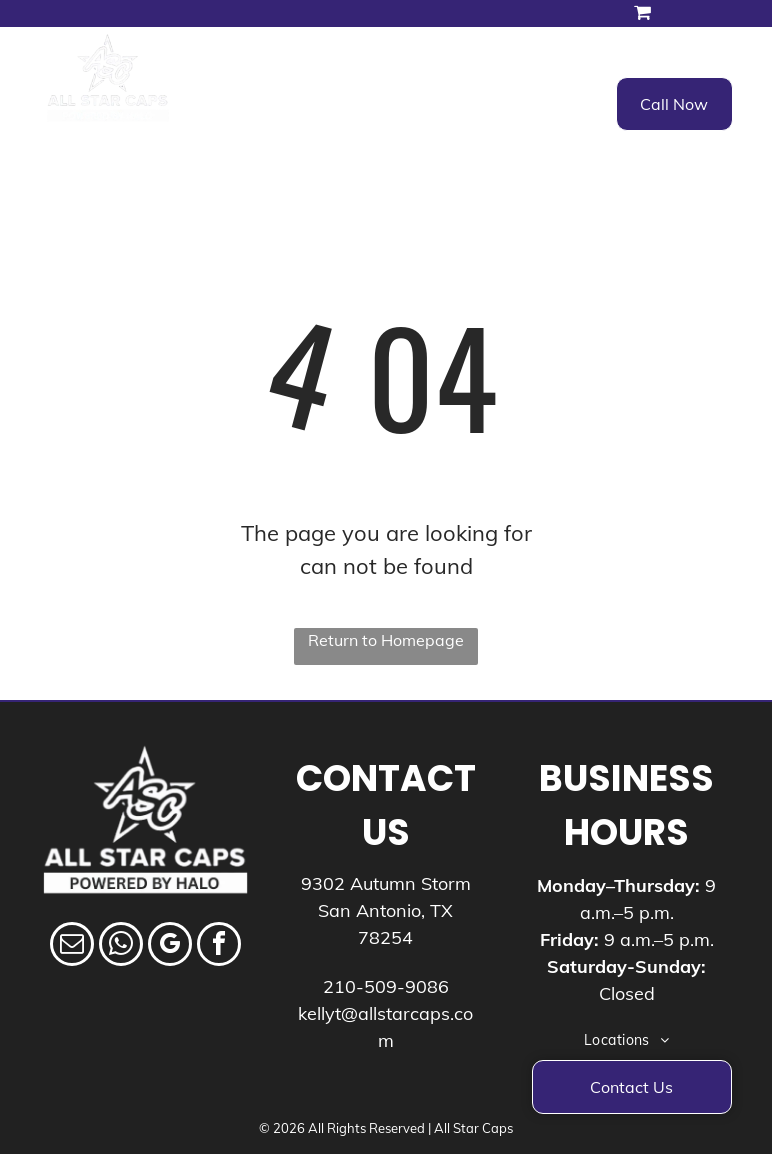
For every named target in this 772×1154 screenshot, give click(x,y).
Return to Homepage (386, 640)
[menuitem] (286, 100)
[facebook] (219, 946)
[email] (72, 946)
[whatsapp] (121, 946)
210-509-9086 (386, 986)
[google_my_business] (170, 946)
